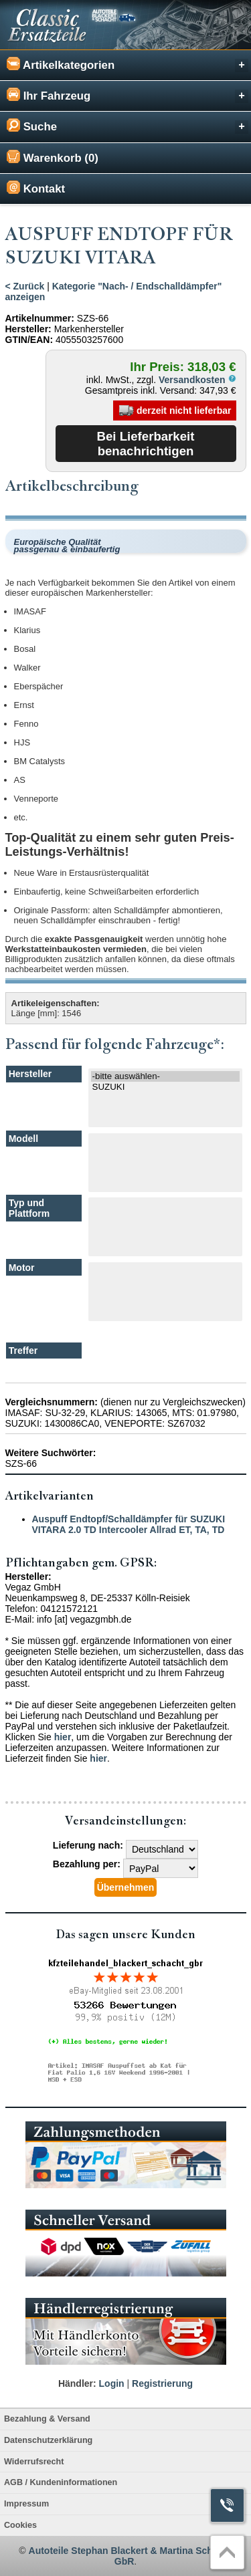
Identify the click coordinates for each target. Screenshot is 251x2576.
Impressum (26, 2503)
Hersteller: (28, 329)
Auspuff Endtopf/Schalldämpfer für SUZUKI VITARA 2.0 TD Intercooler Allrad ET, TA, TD (129, 1524)
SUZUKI (165, 1087)
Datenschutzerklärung (48, 2440)
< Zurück (25, 286)
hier (63, 1737)
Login (111, 2383)
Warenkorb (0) (52, 157)
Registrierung (162, 2383)
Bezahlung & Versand (47, 2419)
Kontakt (36, 188)
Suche (127, 126)
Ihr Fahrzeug (127, 95)
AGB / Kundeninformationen (60, 2482)
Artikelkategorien (127, 64)
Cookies (20, 2525)
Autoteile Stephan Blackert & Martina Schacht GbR (130, 2556)
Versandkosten (197, 379)
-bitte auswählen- (165, 1076)
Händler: (77, 2383)
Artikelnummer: (39, 318)
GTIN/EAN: (29, 339)
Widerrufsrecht (34, 2461)
